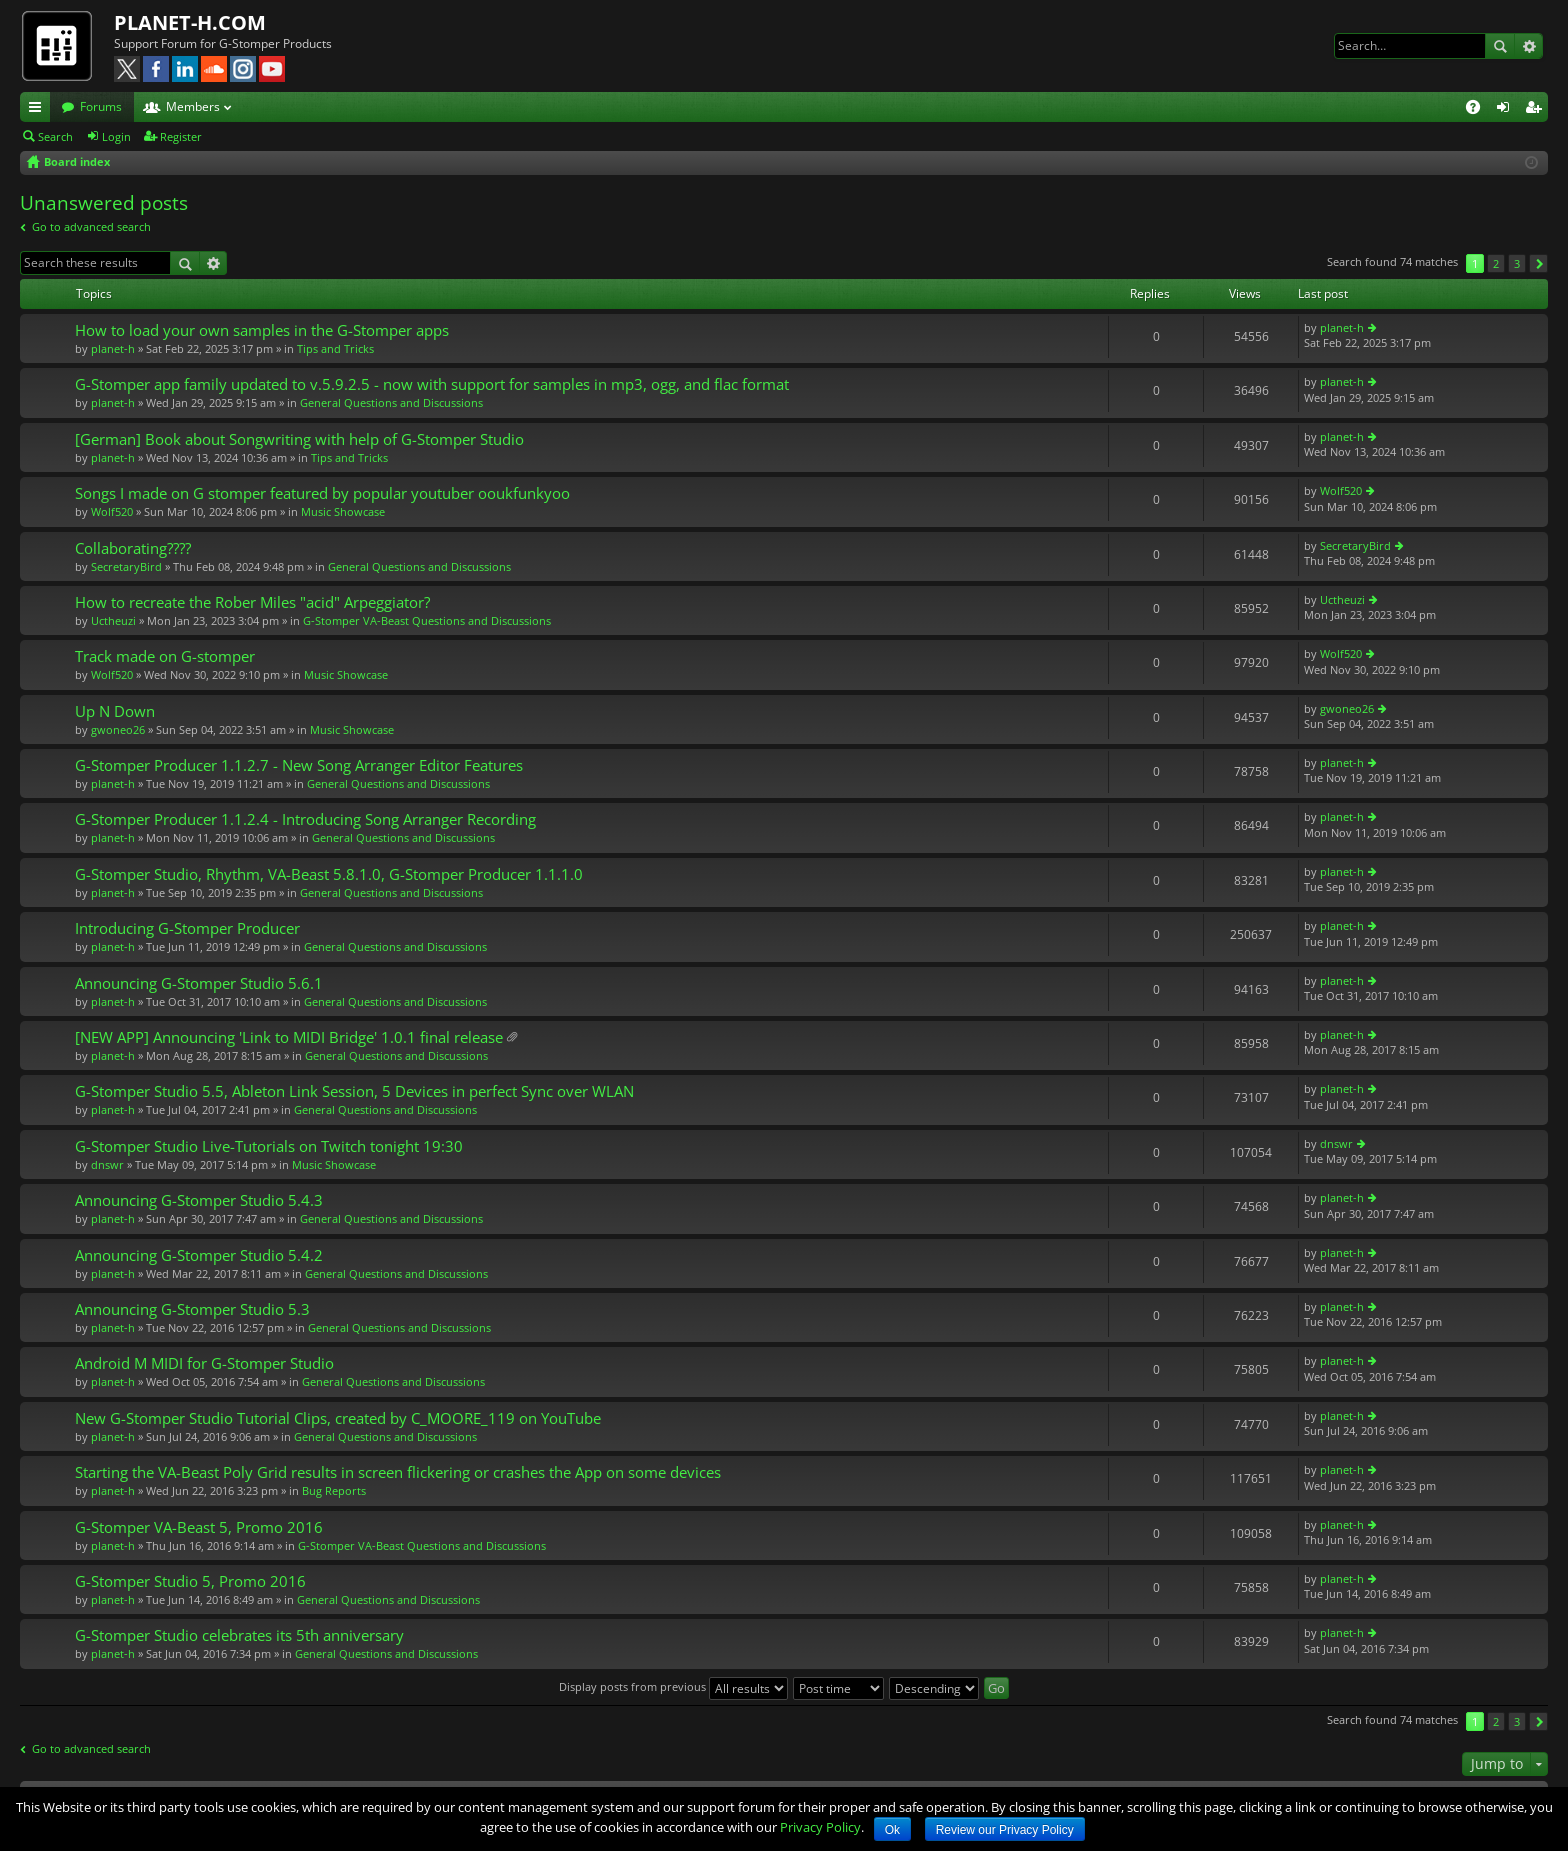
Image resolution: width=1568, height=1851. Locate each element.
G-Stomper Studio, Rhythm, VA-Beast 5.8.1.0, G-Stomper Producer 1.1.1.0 (329, 874)
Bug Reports (334, 1490)
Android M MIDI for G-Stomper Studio (204, 1363)
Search (1500, 46)
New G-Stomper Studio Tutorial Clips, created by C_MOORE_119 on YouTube (338, 1418)
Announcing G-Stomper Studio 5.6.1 (199, 983)
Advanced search (1528, 46)
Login (116, 136)
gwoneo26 (118, 729)
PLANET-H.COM (190, 22)
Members (193, 106)
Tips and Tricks (335, 348)
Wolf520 (112, 511)
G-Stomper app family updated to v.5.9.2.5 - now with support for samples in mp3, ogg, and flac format (432, 384)
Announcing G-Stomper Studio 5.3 (192, 1309)
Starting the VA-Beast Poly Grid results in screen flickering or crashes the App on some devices (398, 1472)
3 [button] (1517, 263)
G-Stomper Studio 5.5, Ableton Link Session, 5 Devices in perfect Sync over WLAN (354, 1091)
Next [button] (1538, 263)
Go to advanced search (91, 226)
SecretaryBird (126, 566)
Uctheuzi (113, 620)
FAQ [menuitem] (1479, 110)
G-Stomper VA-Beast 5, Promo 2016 (199, 1527)
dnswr (107, 1164)
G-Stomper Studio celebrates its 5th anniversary (239, 1635)
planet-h (113, 348)
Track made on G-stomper (165, 656)
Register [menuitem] (1537, 110)
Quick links (39, 110)
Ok (892, 1830)
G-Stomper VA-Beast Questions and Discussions (427, 620)
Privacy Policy (820, 1827)
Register (181, 136)
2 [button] (1496, 263)
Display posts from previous (673, 1686)
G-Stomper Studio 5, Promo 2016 (190, 1581)
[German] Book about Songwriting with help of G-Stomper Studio (299, 439)
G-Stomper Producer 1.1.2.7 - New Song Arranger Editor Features (299, 765)
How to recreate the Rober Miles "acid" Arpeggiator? (252, 602)
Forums (101, 106)
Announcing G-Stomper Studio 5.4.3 (199, 1200)
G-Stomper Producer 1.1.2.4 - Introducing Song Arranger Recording (305, 819)
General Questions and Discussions (391, 402)
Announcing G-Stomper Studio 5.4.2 (199, 1255)
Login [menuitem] (1507, 110)
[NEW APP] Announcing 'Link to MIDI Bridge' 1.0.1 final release (289, 1037)
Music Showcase (343, 511)
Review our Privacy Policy (1005, 1830)
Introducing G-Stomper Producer (187, 928)
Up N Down (115, 711)
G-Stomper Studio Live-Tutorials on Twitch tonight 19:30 (269, 1146)
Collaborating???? (133, 548)
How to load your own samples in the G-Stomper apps (262, 330)
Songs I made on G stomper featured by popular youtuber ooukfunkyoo (322, 493)
